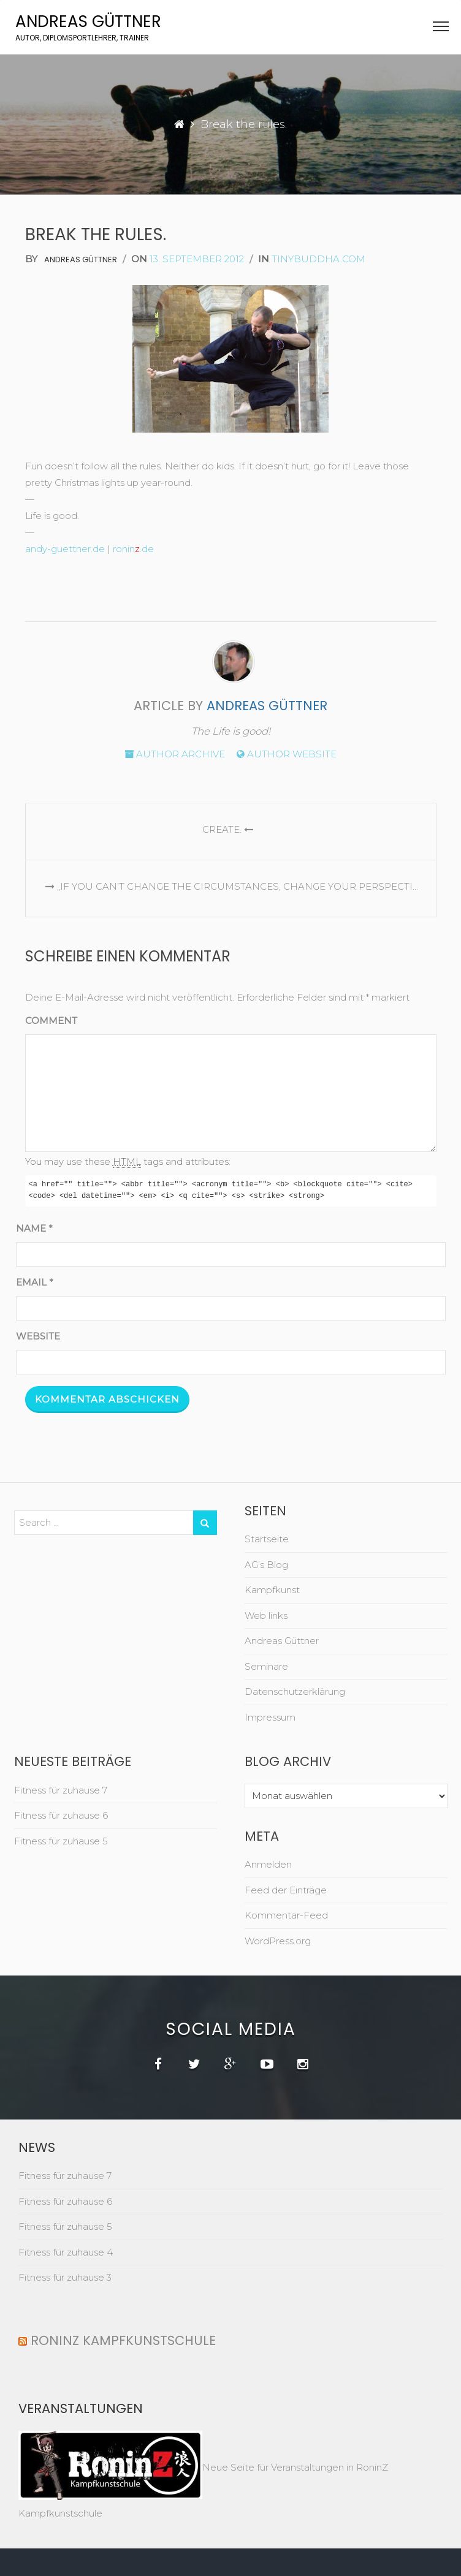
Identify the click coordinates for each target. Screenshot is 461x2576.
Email (34, 1282)
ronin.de (133, 549)
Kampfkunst (272, 1590)
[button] (441, 28)
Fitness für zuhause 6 (61, 1815)
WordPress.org (278, 1941)
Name (34, 1228)
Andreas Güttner (88, 21)
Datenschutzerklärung (295, 1691)
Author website (287, 754)
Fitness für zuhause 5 (61, 1841)
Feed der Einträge (286, 1890)
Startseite (267, 1539)
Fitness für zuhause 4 (65, 2252)
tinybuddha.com (318, 259)
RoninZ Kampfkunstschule (123, 2340)
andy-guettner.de (65, 549)
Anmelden (268, 1864)
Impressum (270, 1717)
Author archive (174, 754)
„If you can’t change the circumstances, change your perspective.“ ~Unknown (237, 886)
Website (38, 1336)
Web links (266, 1615)
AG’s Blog (266, 1564)
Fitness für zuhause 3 (65, 2277)
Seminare (266, 1666)
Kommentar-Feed (286, 1915)
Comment (51, 1020)
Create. (230, 829)
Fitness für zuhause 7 (60, 1790)
